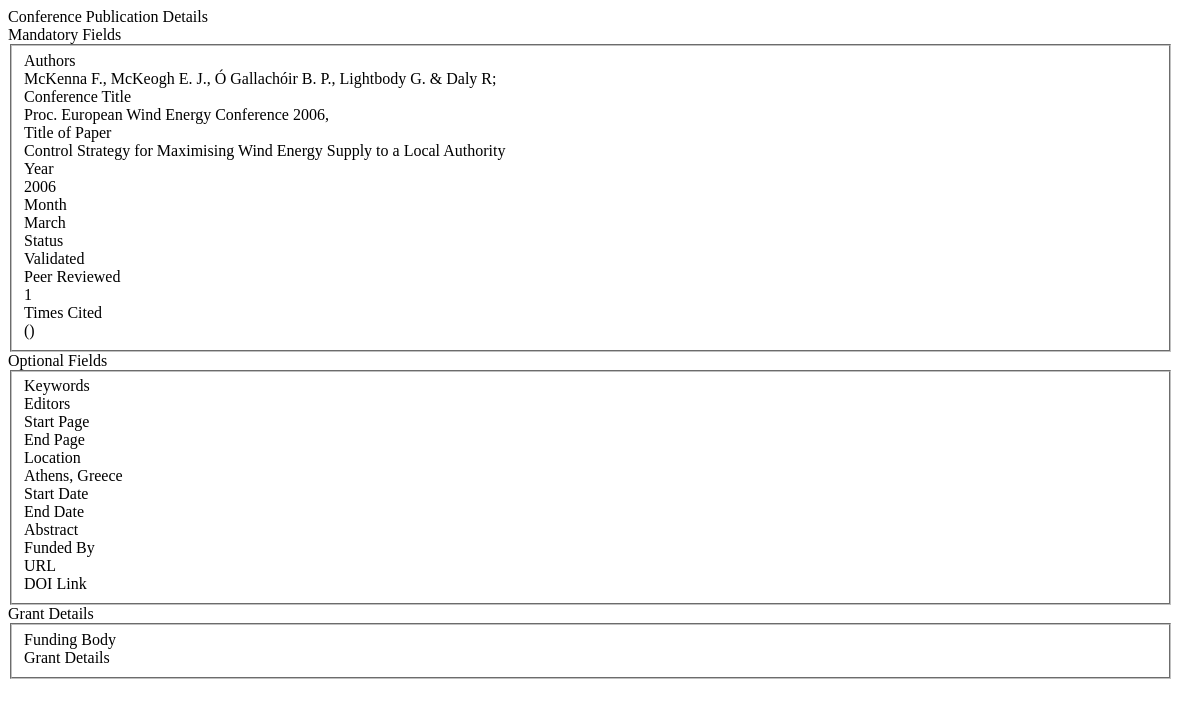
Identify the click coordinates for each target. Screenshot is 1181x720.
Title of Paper (67, 132)
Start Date (56, 493)
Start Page (56, 421)
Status (43, 240)
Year (38, 168)
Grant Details (67, 657)
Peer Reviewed (72, 276)
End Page (54, 439)
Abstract (51, 529)
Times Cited (63, 312)
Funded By (59, 547)
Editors (47, 403)
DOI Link (55, 583)
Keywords (57, 385)
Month (45, 204)
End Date (54, 511)
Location (52, 457)
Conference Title (77, 96)
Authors (50, 60)
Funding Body (70, 639)
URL (40, 565)
